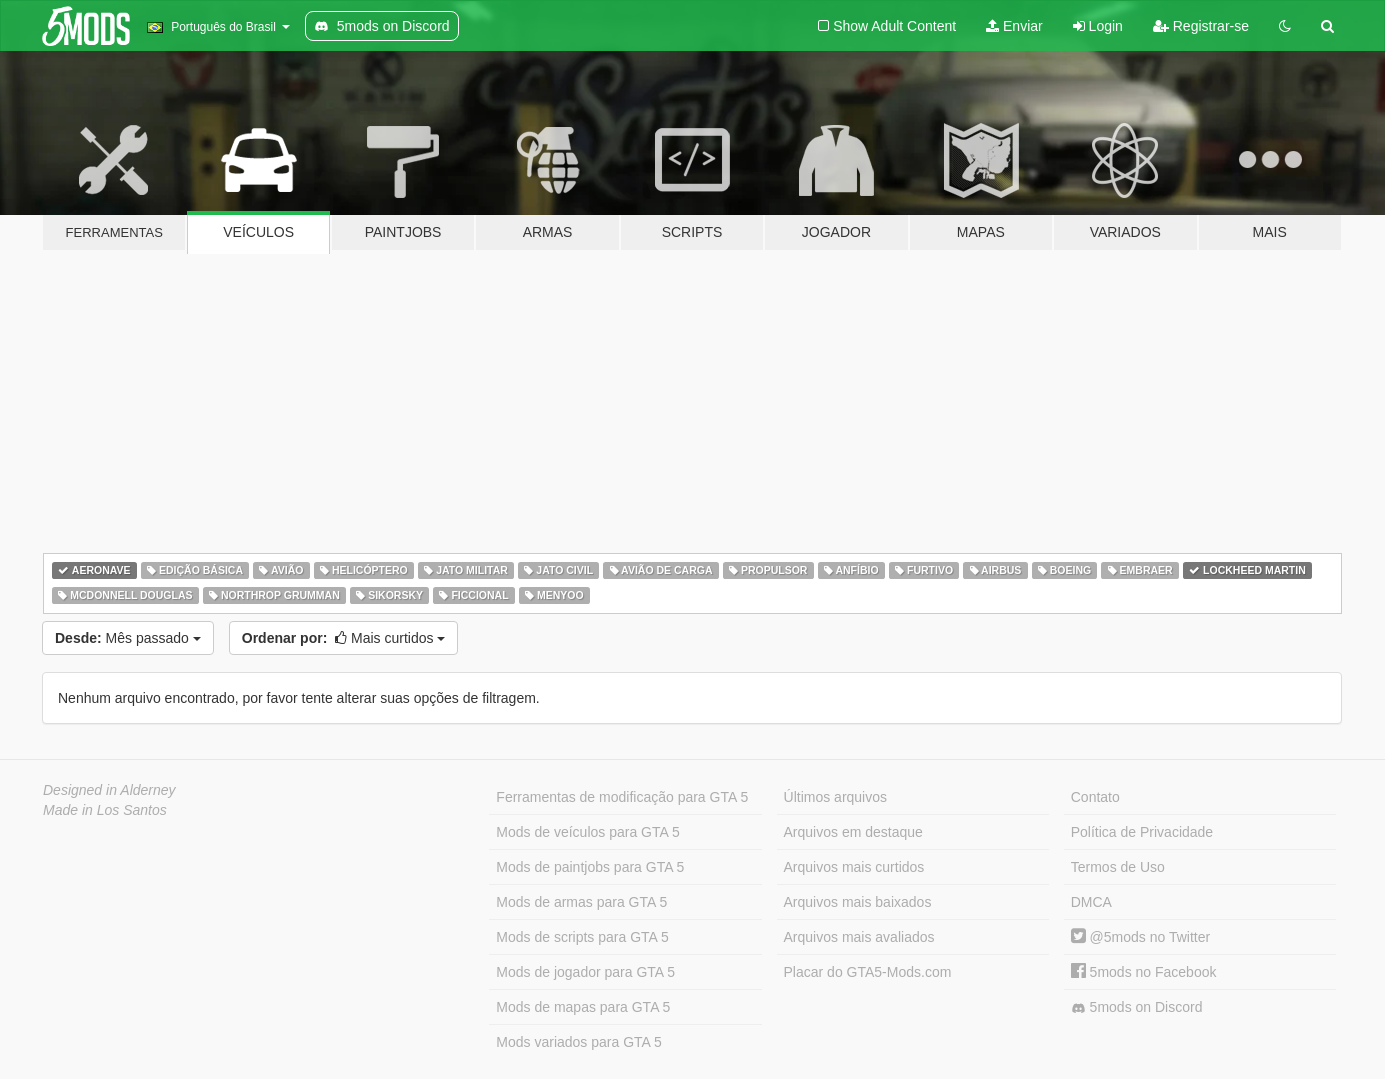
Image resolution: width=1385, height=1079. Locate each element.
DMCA (1091, 902)
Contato (1095, 797)
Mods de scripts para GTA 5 (582, 937)
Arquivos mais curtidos (854, 867)
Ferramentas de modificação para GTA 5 (622, 797)
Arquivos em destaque (853, 832)
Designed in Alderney (109, 790)
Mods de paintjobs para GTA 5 (590, 867)
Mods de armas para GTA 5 (581, 902)
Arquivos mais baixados (858, 902)
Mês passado (128, 638)
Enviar (1014, 26)
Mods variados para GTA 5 (578, 1042)
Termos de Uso (1118, 867)
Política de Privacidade (1142, 832)
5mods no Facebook (1144, 972)
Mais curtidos (344, 638)
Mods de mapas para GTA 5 (583, 1007)
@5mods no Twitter (1140, 937)
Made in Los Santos (105, 810)
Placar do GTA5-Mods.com (868, 972)
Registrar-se (1201, 26)
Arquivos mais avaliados (859, 937)
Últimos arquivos (835, 797)
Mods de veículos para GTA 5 (587, 832)
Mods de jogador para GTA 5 (585, 972)
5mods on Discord (1137, 1007)
